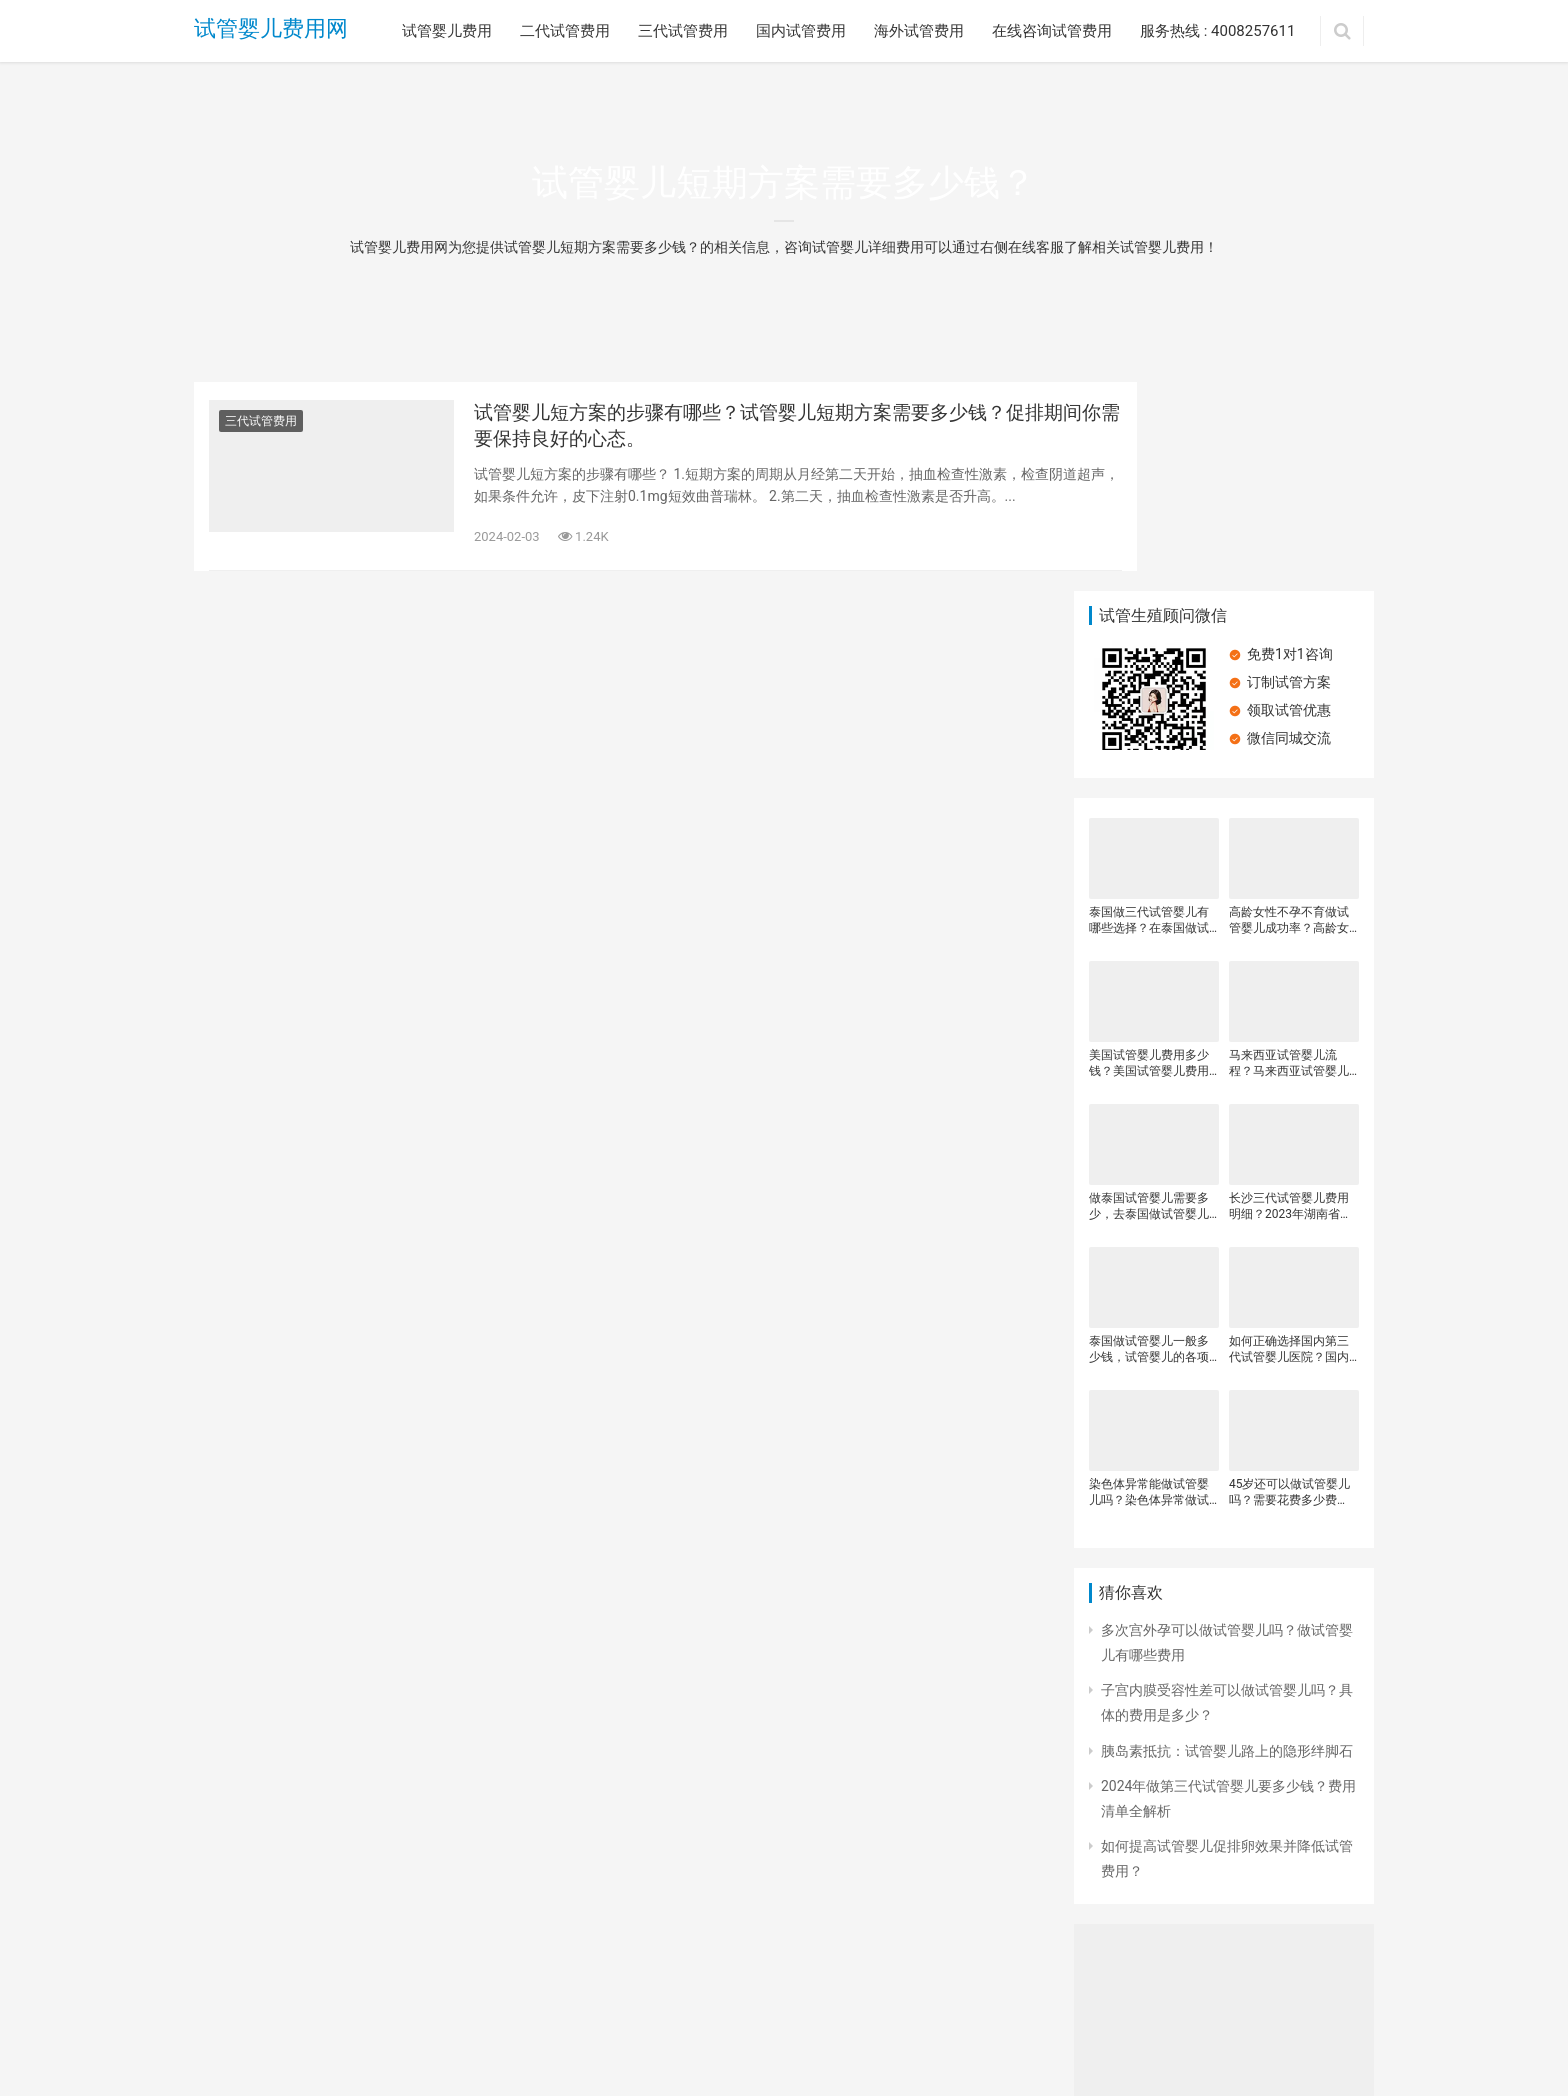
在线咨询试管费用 (1052, 31)
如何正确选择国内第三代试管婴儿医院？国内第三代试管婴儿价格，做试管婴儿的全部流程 (1289, 1141)
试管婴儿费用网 (271, 30)
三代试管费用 (683, 31)
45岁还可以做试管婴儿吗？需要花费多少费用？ (1290, 1284)
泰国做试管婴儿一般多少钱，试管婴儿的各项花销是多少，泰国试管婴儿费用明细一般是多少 (1149, 1141)
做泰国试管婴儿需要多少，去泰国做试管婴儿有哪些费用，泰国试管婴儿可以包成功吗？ (1149, 998)
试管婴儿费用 (447, 31)
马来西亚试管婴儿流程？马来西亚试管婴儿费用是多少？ (1289, 855)
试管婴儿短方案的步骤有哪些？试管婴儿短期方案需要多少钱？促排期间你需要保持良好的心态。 (754, 430)
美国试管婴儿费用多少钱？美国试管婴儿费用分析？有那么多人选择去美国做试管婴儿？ (1149, 855)
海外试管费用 (919, 31)
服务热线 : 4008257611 (1217, 31)
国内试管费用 (801, 31)
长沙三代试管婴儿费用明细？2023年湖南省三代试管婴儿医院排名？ (1290, 998)
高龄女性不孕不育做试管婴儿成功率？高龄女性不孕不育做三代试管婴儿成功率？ (1289, 712)
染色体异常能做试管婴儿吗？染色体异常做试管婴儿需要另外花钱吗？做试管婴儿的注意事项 (1149, 1284)
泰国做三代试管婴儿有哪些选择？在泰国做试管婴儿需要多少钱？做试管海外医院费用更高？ (1149, 712)
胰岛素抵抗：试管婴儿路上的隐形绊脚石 (1227, 1542)
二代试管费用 (565, 31)
